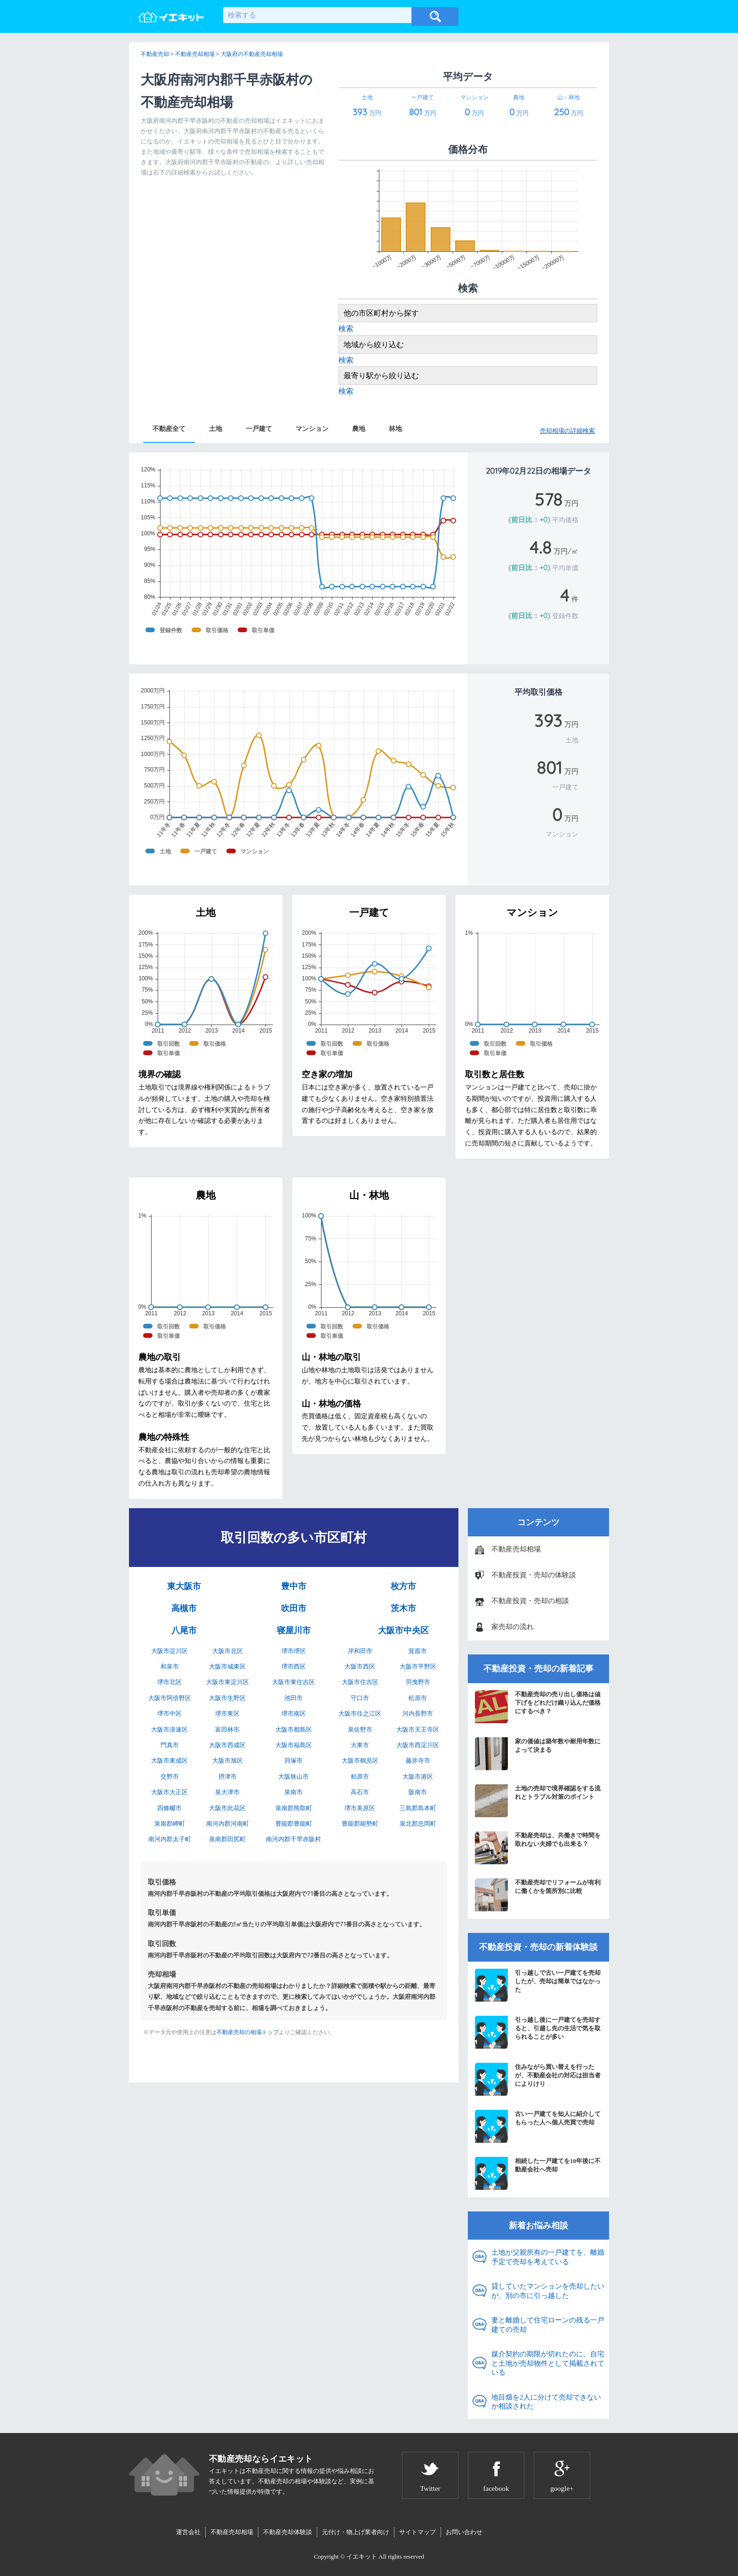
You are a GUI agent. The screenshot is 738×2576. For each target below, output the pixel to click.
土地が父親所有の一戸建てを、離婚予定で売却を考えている (547, 2257)
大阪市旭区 (227, 1760)
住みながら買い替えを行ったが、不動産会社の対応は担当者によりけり (538, 2079)
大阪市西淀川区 (417, 1745)
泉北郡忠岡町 (418, 1823)
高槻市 (184, 1608)
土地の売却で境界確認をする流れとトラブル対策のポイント (538, 1800)
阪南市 (418, 1792)
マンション (312, 428)
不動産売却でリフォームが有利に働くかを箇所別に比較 (538, 1894)
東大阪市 (184, 1586)
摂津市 (227, 1776)
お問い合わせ (464, 2532)
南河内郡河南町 (227, 1823)
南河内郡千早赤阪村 (293, 1839)
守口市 (360, 1697)
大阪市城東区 (227, 1666)
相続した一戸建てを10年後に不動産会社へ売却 (538, 2173)
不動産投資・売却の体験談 (533, 1575)
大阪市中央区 (403, 1630)
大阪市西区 (360, 1666)
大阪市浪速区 (169, 1729)
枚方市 (403, 1586)
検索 (345, 329)
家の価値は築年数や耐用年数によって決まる (538, 1753)
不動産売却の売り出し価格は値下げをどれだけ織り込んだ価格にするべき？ (538, 1706)
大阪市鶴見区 (360, 1760)
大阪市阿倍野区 (169, 1697)
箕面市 (418, 1650)
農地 (358, 428)
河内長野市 (417, 1713)
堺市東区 (227, 1713)
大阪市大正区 (169, 1792)
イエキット (361, 2556)
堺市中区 (169, 1713)
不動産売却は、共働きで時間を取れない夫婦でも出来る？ (538, 1847)
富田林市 (227, 1729)
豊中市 (293, 1586)
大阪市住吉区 (360, 1682)
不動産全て (168, 428)
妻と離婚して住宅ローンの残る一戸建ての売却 (547, 2324)
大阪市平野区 (418, 1666)
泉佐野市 (360, 1729)
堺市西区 (293, 1666)
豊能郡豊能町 (293, 1823)
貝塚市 (293, 1760)
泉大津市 (227, 1792)
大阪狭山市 (293, 1776)
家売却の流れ (512, 1626)
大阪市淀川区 (169, 1650)
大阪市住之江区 (359, 1713)
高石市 (360, 1792)
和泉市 (169, 1666)
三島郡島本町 (418, 1808)
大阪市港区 (417, 1776)
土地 (215, 428)
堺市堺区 (293, 1650)
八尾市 (184, 1630)
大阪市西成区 (227, 1745)
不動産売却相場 (516, 1549)
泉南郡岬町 (169, 1823)
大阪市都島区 (293, 1729)
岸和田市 (360, 1650)
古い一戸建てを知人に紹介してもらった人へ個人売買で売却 (538, 2126)
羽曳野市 (418, 1682)
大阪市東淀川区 (227, 1682)
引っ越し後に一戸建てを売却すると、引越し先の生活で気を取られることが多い (538, 2032)
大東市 (360, 1745)
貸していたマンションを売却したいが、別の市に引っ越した (547, 2290)
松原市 (418, 1697)
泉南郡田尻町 (227, 1839)
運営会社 (188, 2532)
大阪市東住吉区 (293, 1682)
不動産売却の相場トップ (248, 2032)
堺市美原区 (360, 1808)
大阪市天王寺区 (417, 1729)
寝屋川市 (294, 1630)
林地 (395, 428)
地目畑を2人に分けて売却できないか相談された (546, 2401)
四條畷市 (169, 1808)
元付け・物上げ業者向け (355, 2532)
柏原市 (360, 1776)
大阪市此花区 (227, 1808)
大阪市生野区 (227, 1697)
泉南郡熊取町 (293, 1808)
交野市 (169, 1776)
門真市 (169, 1745)
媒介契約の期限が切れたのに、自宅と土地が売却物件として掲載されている (547, 2363)
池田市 (293, 1697)
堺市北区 (169, 1682)
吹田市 (293, 1608)
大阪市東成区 (169, 1760)
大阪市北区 (227, 1650)
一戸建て (259, 428)
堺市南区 (293, 1713)
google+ (561, 2488)
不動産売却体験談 (287, 2532)
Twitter (430, 2488)
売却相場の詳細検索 (567, 430)
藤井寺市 (418, 1760)
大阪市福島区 (293, 1745)
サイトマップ (417, 2532)
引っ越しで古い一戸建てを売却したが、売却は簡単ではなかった (538, 1985)
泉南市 (293, 1792)
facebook (496, 2488)
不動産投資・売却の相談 (530, 1601)
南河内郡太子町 (169, 1839)
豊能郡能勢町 (360, 1823)
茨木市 (403, 1608)
